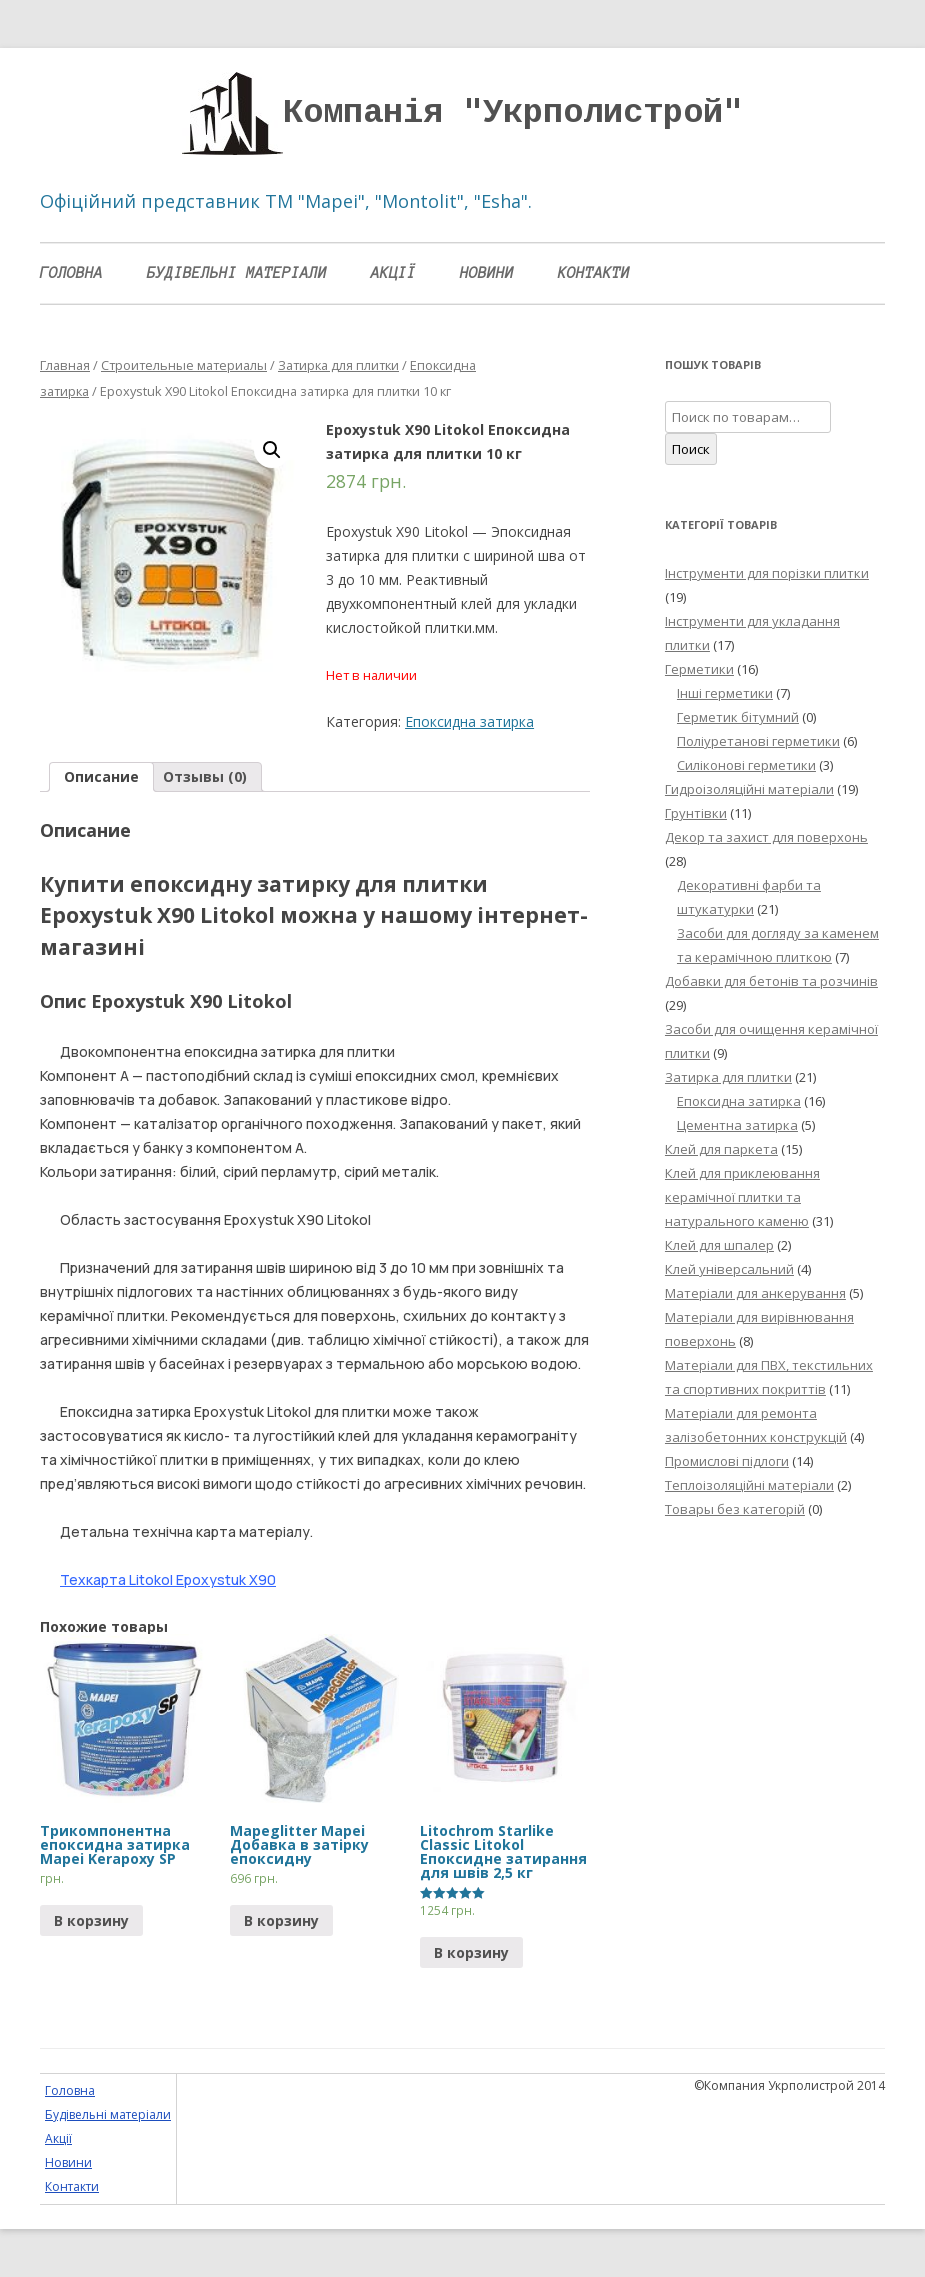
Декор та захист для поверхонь (766, 837)
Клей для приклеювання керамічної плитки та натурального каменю (742, 1197)
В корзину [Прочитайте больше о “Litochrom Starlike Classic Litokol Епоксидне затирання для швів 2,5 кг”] (471, 1952)
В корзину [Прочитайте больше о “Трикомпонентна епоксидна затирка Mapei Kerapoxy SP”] (91, 1920)
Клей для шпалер (719, 1245)
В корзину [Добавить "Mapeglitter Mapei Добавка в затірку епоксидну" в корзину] (281, 1920)
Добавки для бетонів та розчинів (771, 981)
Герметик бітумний (738, 717)
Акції (393, 273)
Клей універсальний (729, 1269)
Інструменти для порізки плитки (767, 573)
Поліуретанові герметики (758, 741)
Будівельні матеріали (237, 273)
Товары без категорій (735, 1509)
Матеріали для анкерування (755, 1293)
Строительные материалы (184, 365)
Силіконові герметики (746, 765)
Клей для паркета (721, 1149)
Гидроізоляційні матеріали (749, 789)
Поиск (691, 449)
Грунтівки (696, 813)
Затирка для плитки (338, 365)
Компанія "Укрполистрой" (513, 113)
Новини (487, 273)
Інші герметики (725, 693)
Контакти (594, 273)
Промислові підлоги (727, 1461)
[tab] (101, 777)
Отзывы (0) (205, 776)
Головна (71, 273)
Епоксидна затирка (469, 721)
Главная (65, 365)
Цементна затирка (737, 1125)
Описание (101, 776)
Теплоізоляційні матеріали (749, 1485)
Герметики (699, 669)
